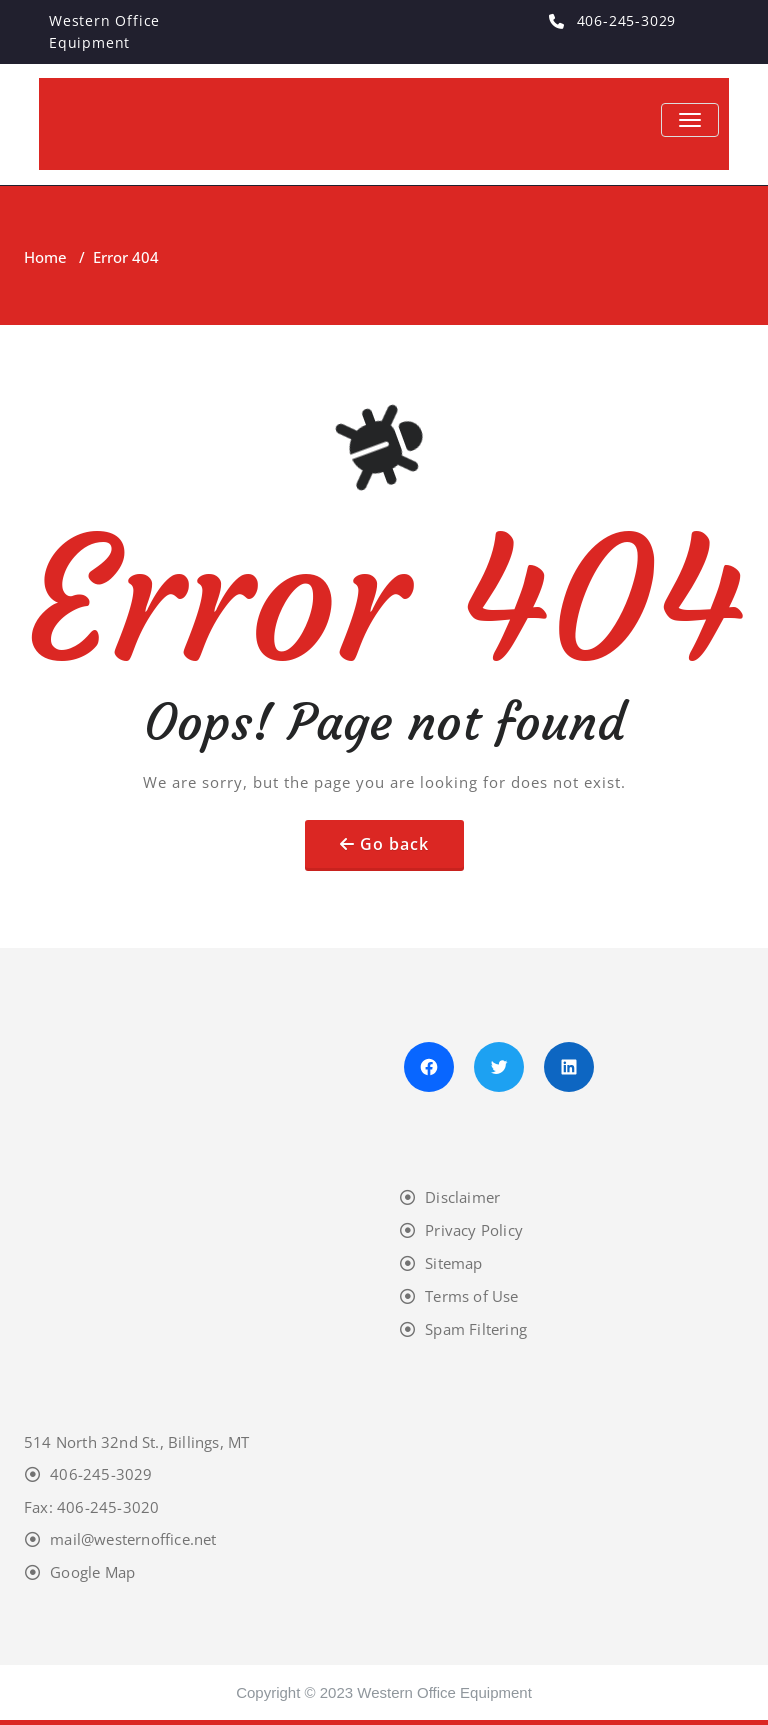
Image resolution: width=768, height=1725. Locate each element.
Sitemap (453, 1263)
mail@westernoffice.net (133, 1539)
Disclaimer (462, 1197)
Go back (394, 844)
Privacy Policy (474, 1230)
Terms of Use (471, 1296)
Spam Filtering (476, 1329)
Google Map (92, 1572)
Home (45, 257)
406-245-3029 (101, 1474)
